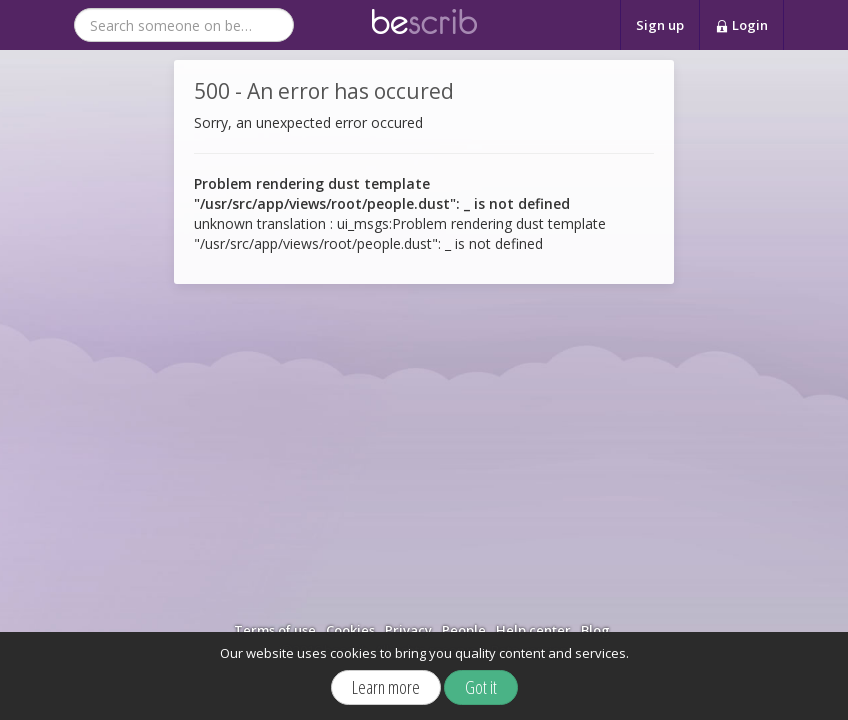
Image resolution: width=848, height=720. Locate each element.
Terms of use (275, 630)
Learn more (386, 687)
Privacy (408, 630)
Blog (595, 630)
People (464, 630)
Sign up (660, 25)
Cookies (350, 630)
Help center (533, 630)
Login (741, 26)
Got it (481, 687)
